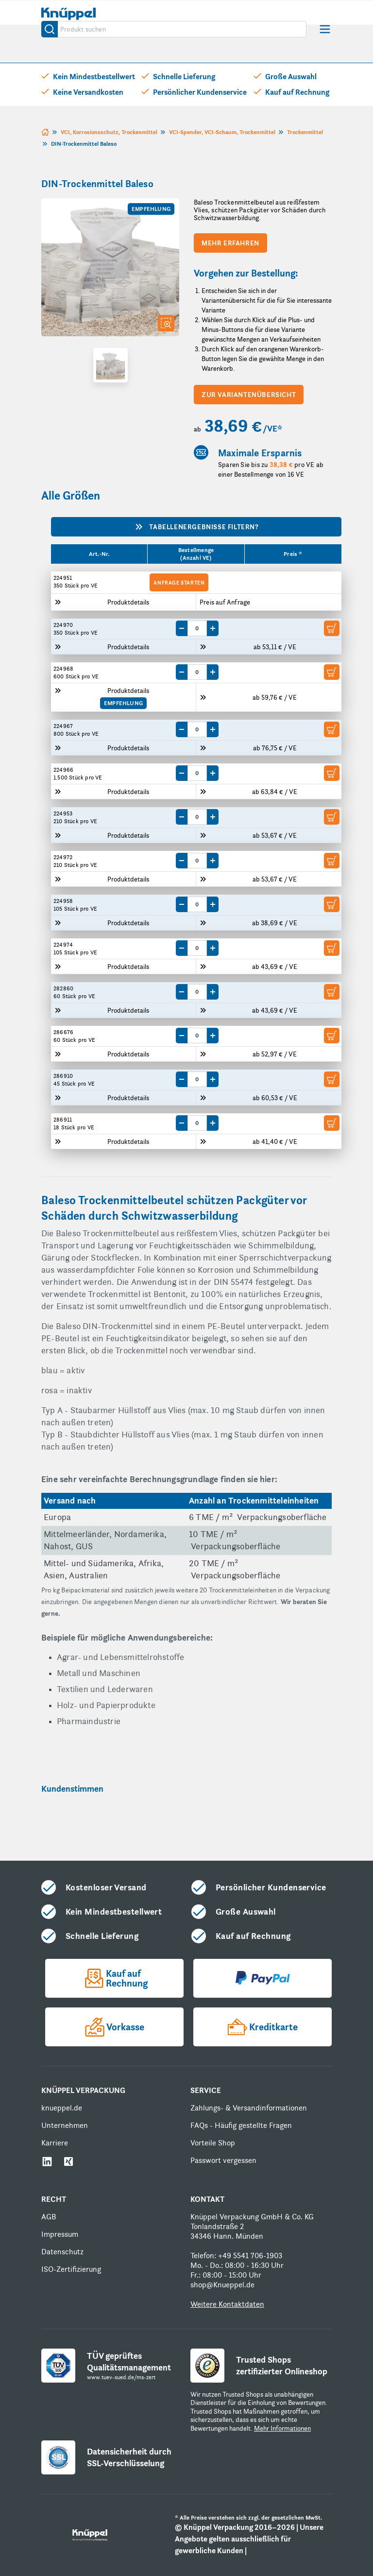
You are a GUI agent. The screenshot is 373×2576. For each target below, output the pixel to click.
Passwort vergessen (223, 2160)
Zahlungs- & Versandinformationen (248, 2107)
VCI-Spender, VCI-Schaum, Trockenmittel (222, 132)
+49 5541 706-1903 (250, 2255)
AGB (48, 2216)
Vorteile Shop (212, 2142)
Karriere (54, 2142)
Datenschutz (62, 2251)
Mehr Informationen (282, 2428)
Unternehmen (64, 2125)
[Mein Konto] (265, 14)
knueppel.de (61, 2107)
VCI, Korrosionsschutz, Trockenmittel (109, 132)
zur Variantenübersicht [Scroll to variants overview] (249, 394)
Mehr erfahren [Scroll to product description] (230, 243)
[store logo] (68, 13)
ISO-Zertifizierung (71, 2269)
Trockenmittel (305, 132)
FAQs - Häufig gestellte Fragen (241, 2125)
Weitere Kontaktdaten (227, 2304)
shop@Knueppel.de (222, 2284)
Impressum (59, 2234)
